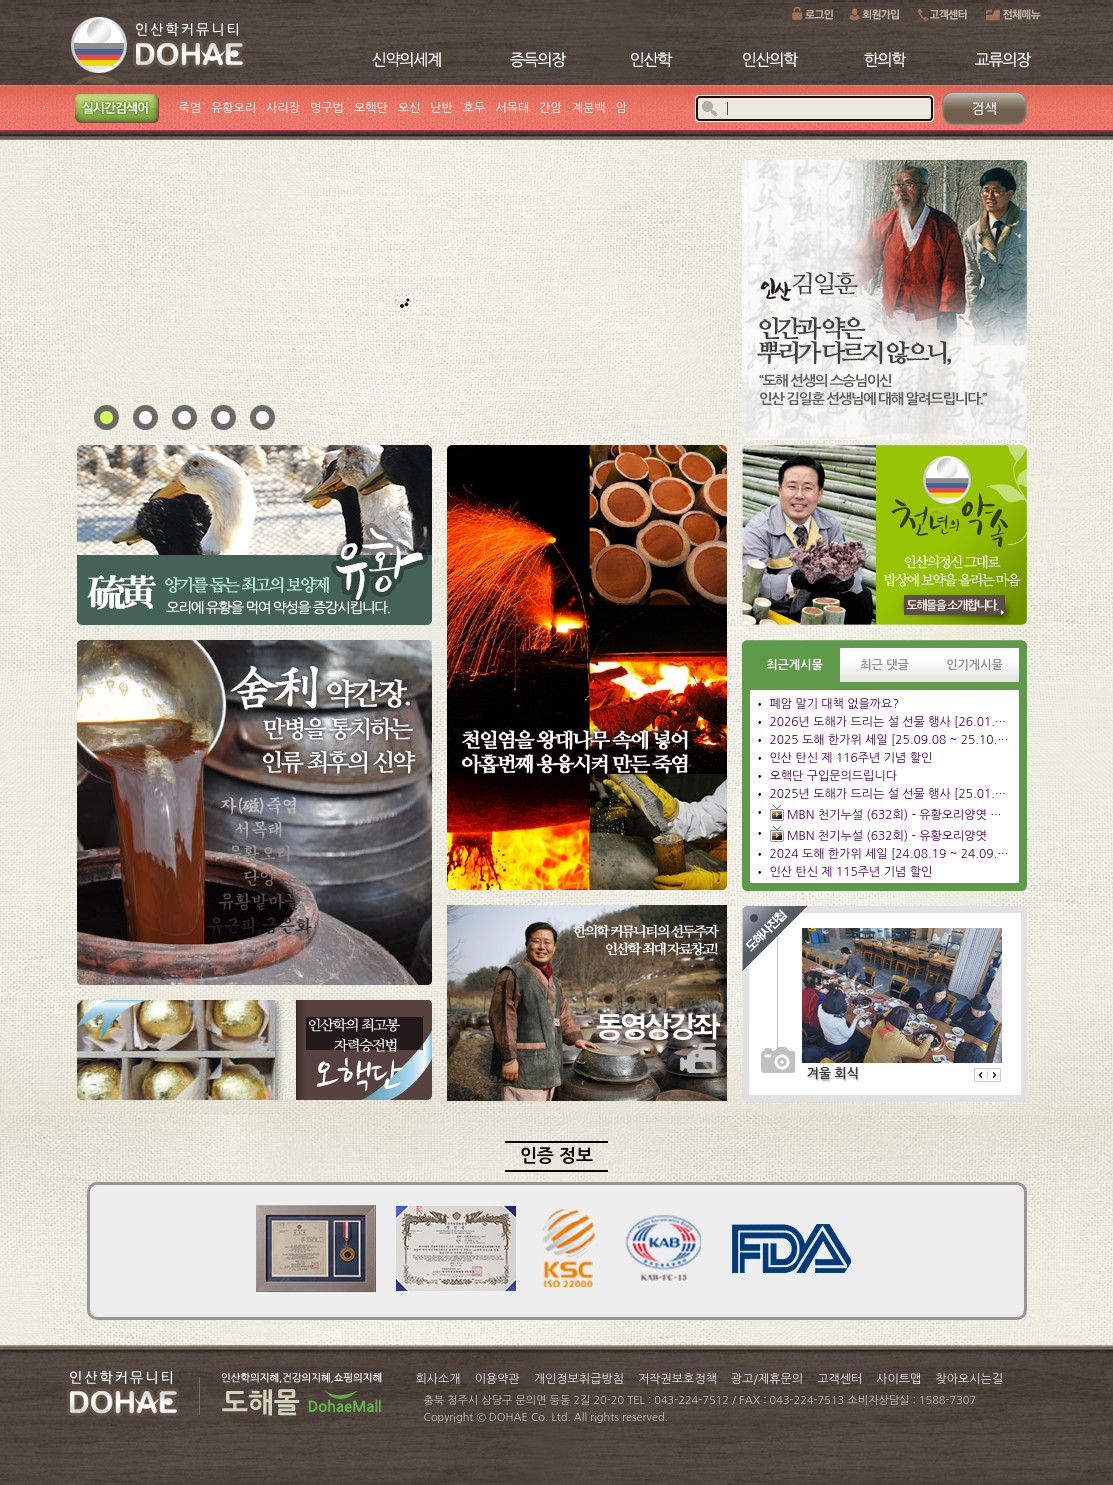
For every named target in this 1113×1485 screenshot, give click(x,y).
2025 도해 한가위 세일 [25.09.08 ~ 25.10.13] (893, 740)
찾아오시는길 (969, 1379)
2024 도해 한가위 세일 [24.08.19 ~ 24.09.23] (893, 854)
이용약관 (497, 1379)
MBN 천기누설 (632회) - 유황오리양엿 (887, 836)
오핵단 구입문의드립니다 (833, 776)
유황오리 (233, 108)
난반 (441, 108)
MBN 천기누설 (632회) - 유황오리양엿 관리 (900, 815)
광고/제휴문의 (767, 1379)
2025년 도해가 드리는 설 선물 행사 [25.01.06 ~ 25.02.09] (925, 794)
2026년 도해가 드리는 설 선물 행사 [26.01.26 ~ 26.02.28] (925, 722)
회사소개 (438, 1379)
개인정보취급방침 (579, 1379)
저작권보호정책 (677, 1379)
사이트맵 (898, 1379)
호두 (474, 108)
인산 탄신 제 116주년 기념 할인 (851, 758)
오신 (409, 108)
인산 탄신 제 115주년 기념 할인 (851, 872)
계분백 (589, 108)
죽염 (190, 108)
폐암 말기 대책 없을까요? (834, 704)
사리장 (283, 108)
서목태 (512, 108)
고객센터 (839, 1379)
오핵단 (371, 108)
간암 (550, 108)
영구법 (327, 108)
